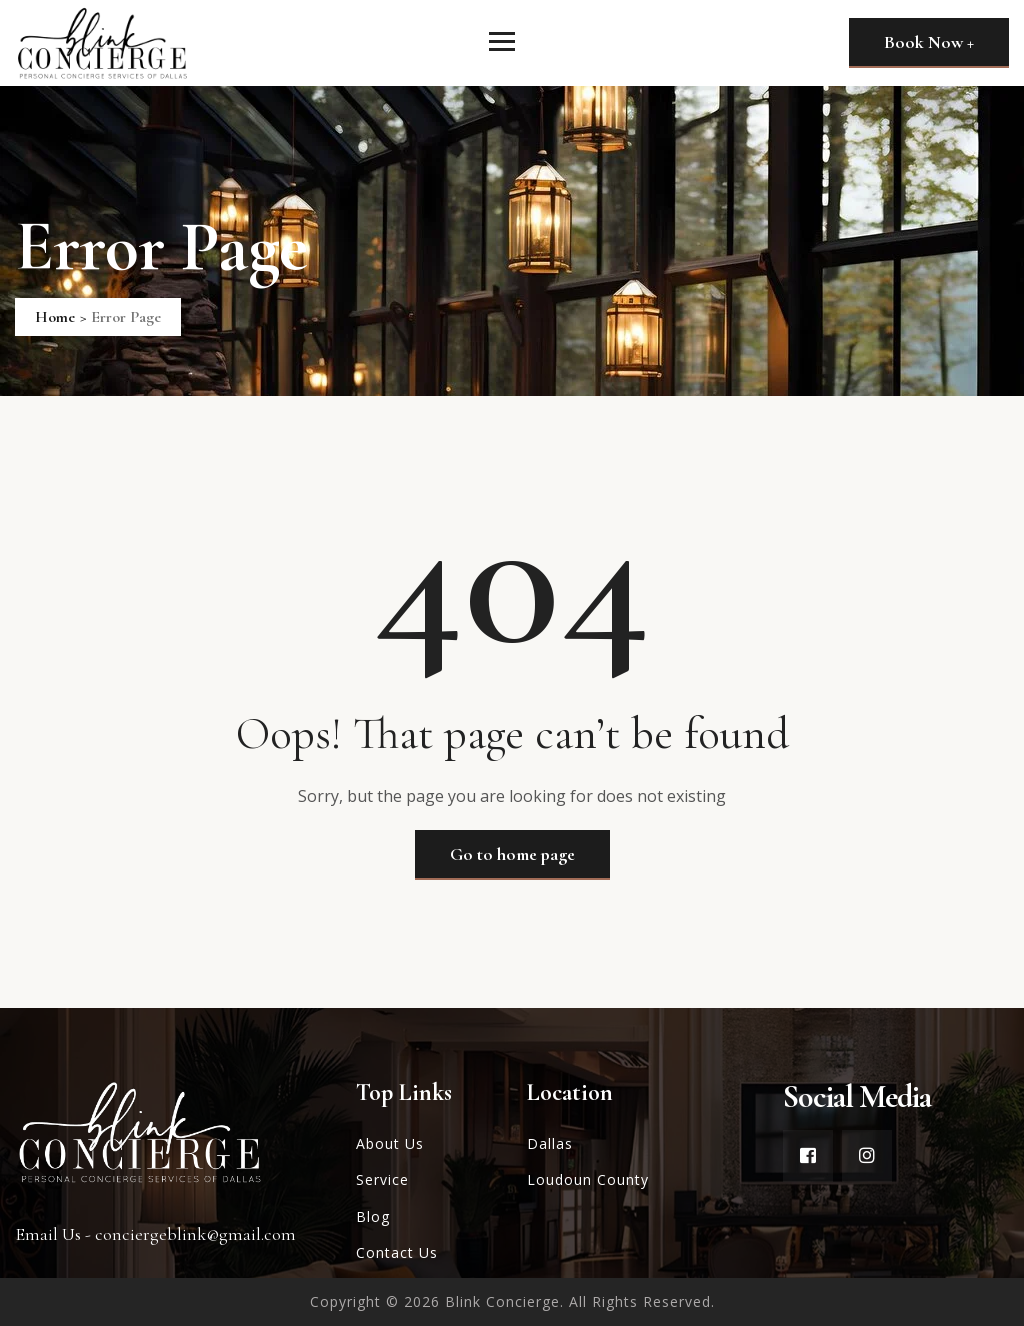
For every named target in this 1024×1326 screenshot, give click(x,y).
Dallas (550, 1143)
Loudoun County (588, 1179)
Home (55, 317)
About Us (390, 1143)
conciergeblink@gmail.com (195, 1234)
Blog (373, 1216)
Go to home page (512, 854)
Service (382, 1179)
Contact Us (397, 1252)
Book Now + (929, 42)
